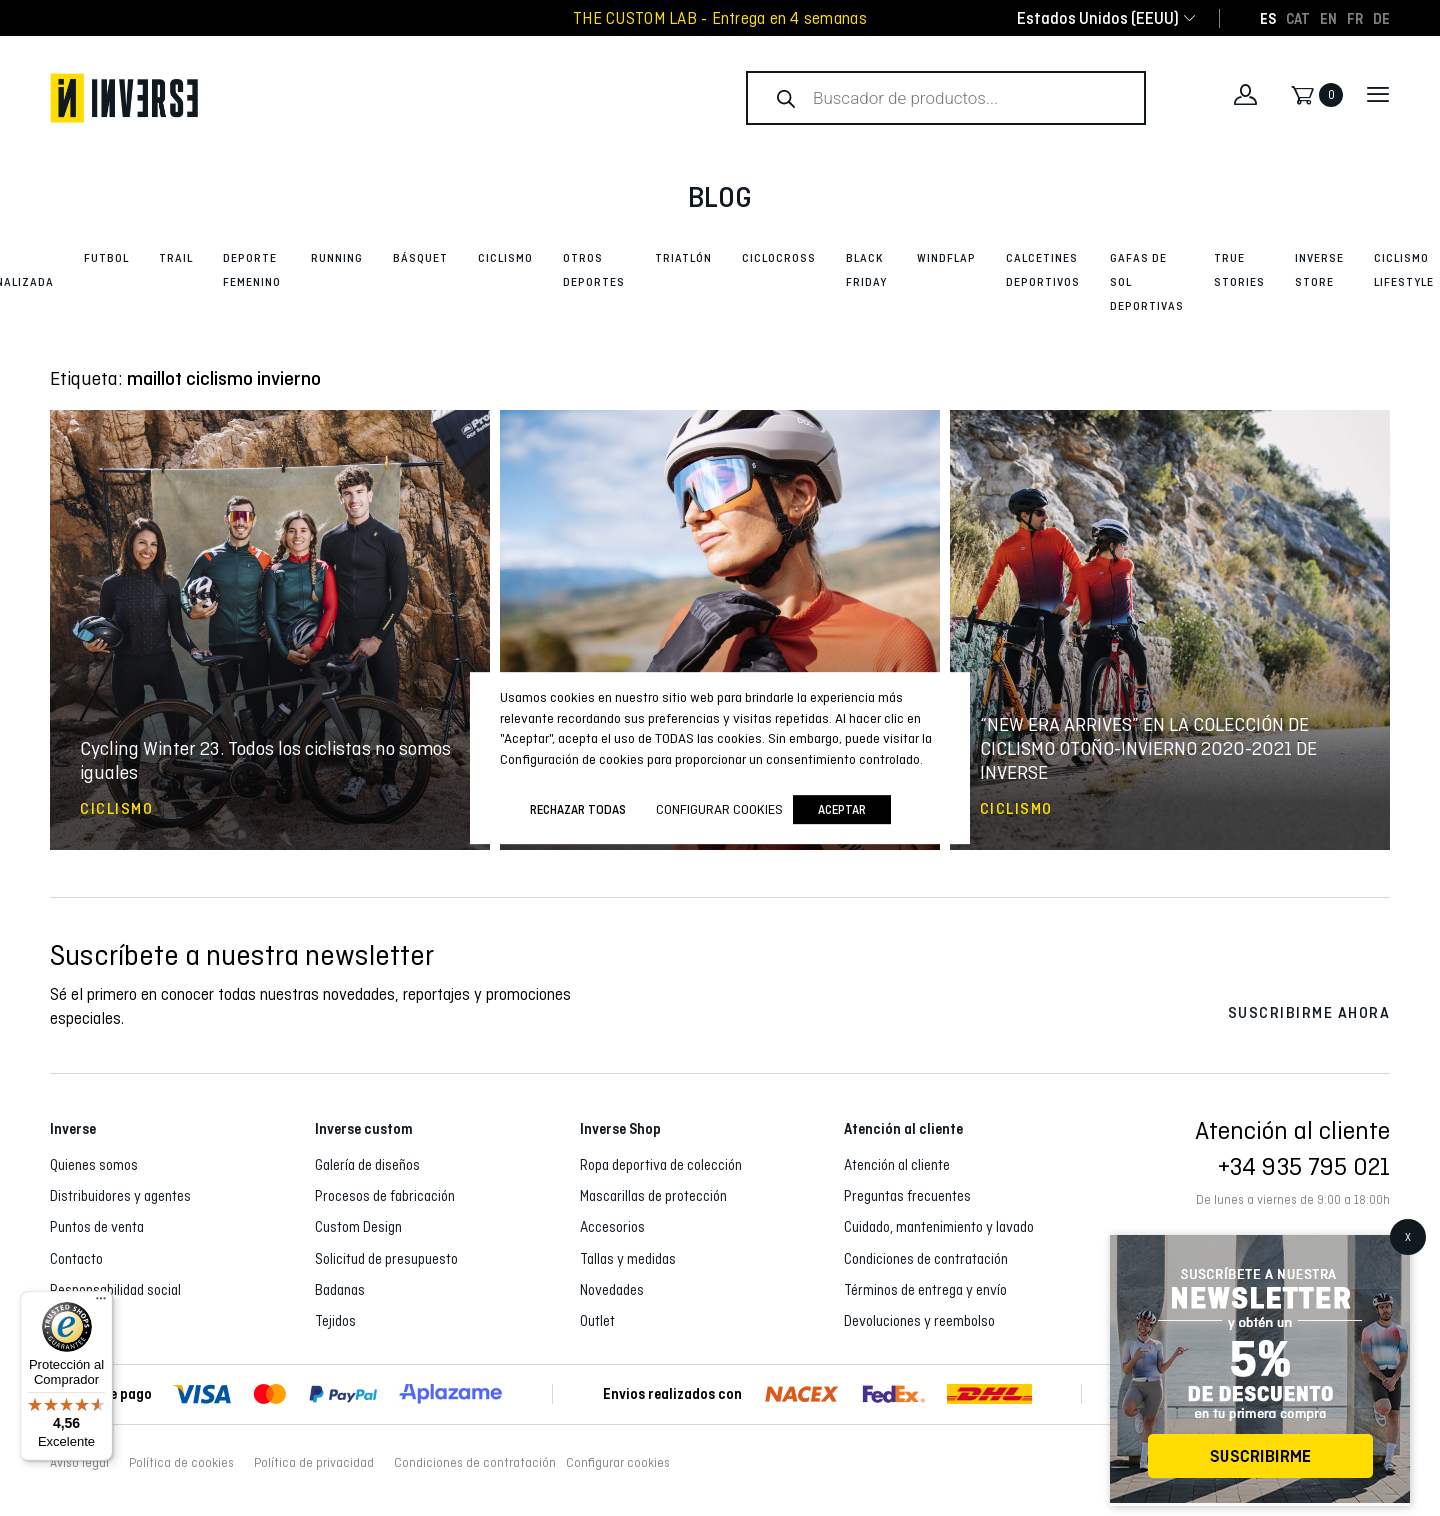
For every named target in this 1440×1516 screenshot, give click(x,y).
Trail (176, 258)
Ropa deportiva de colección (661, 1165)
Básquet (420, 258)
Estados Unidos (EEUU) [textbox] (1098, 18)
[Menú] (101, 1303)
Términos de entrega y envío (925, 1290)
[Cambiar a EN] (1328, 18)
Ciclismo (505, 258)
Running (337, 258)
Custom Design (358, 1227)
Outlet (597, 1321)
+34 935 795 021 (1304, 1166)
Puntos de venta (97, 1227)
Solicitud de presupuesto (386, 1259)
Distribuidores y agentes (120, 1196)
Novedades (612, 1290)
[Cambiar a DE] (1381, 18)
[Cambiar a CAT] (1298, 18)
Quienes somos (94, 1165)
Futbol (106, 258)
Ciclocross (779, 258)
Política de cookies (181, 1463)
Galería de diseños (367, 1165)
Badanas (340, 1290)
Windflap (946, 258)
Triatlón (683, 258)
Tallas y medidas (628, 1259)
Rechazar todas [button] (578, 809)
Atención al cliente (897, 1165)
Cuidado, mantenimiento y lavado (939, 1227)
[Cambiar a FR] (1355, 18)
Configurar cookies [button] (618, 1463)
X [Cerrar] (1408, 1237)
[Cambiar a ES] (1268, 18)
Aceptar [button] (842, 809)
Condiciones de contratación (926, 1259)
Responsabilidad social (115, 1290)
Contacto (76, 1259)
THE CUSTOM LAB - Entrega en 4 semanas (720, 18)
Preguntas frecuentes (907, 1196)
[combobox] (1098, 18)
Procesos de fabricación (385, 1196)
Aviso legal (79, 1463)
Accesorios (612, 1227)
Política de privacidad (314, 1463)
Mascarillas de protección (653, 1196)
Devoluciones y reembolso (919, 1321)
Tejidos (335, 1321)
